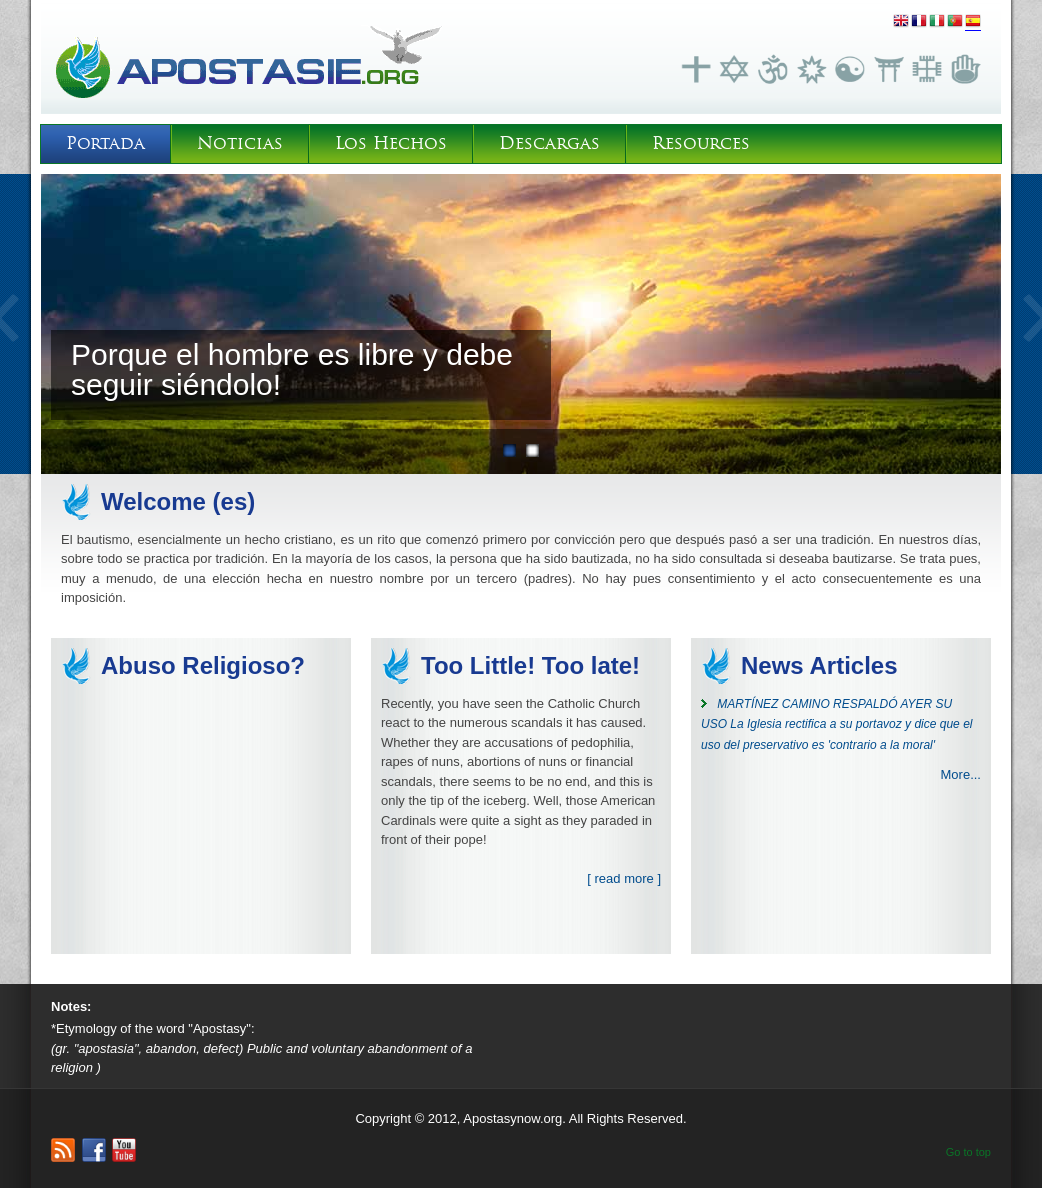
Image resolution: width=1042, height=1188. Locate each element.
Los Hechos (391, 143)
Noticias (240, 143)
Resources (701, 143)
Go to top (968, 1152)
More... (961, 774)
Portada (105, 143)
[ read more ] (624, 878)
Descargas (549, 143)
